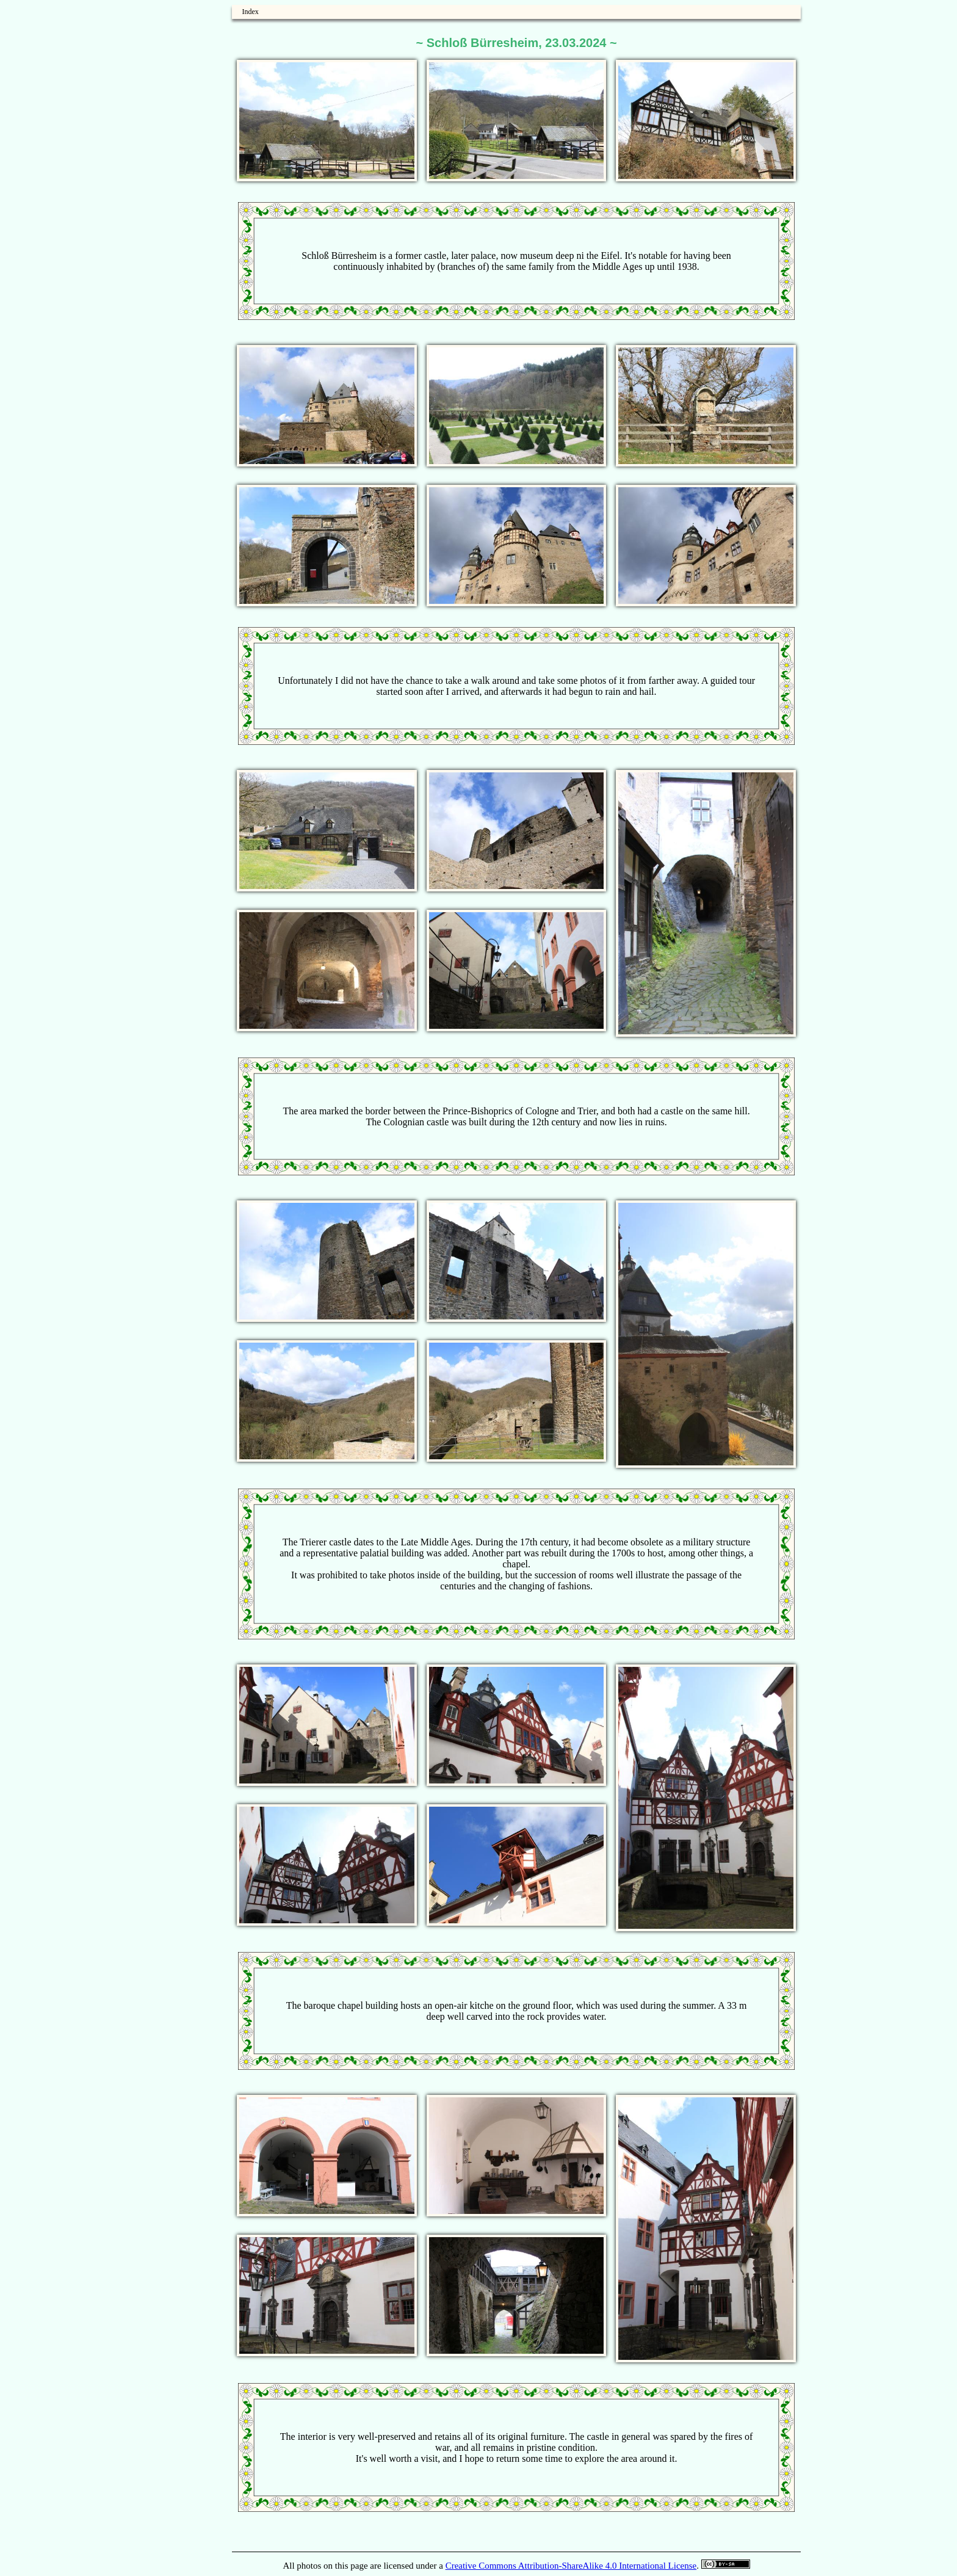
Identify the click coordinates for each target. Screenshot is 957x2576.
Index (250, 11)
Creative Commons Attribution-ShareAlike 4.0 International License (571, 2566)
